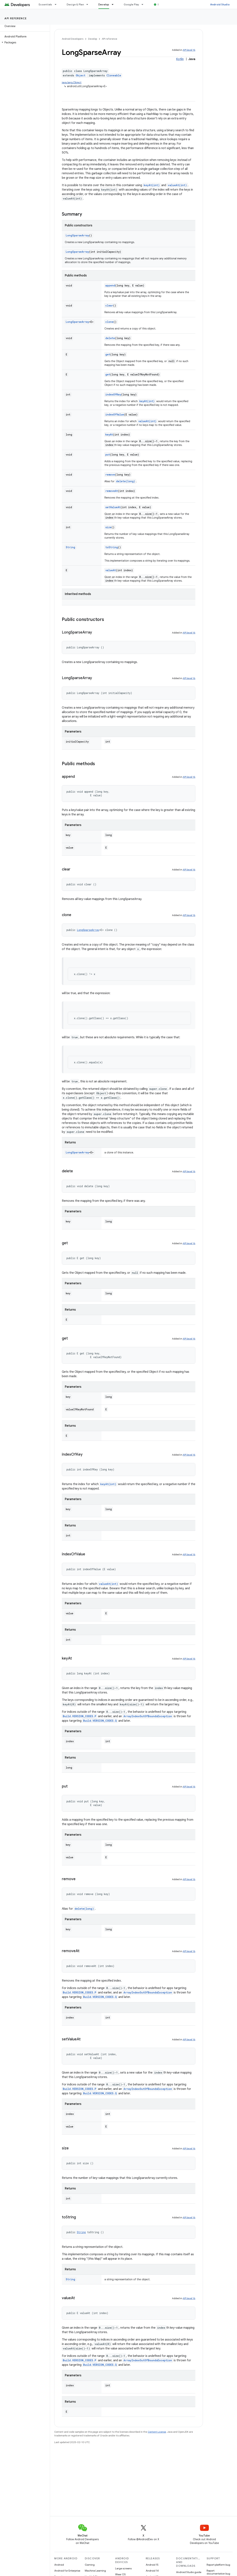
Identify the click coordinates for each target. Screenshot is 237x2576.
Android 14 (152, 2570)
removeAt (111, 491)
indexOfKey (113, 394)
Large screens (123, 2568)
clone (109, 322)
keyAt (109, 434)
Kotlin (180, 59)
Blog (160, 4)
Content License (157, 2431)
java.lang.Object (71, 82)
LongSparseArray (77, 235)
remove (110, 474)
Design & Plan (75, 4)
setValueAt (113, 507)
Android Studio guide (188, 2572)
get (107, 354)
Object (80, 75)
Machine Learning (95, 2570)
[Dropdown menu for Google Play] (144, 4)
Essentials (45, 4)
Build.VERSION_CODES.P (79, 1716)
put (107, 454)
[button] (24, 42)
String (70, 547)
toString (111, 547)
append (110, 285)
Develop (92, 38)
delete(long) (125, 481)
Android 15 (152, 2564)
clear (109, 305)
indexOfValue (114, 414)
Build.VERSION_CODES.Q (100, 1720)
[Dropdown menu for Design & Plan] (89, 4)
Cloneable (113, 75)
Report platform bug (218, 2564)
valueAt (110, 570)
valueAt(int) (177, 185)
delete (110, 338)
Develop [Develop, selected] (103, 4)
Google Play (131, 4)
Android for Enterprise (67, 2570)
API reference (15, 18)
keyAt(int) (152, 185)
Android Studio (220, 4)
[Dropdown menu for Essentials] (57, 4)
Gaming (90, 2564)
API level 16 (189, 50)
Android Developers (72, 38)
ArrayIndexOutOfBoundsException (147, 1716)
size (108, 527)
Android (59, 2564)
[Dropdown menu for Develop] (114, 4)
